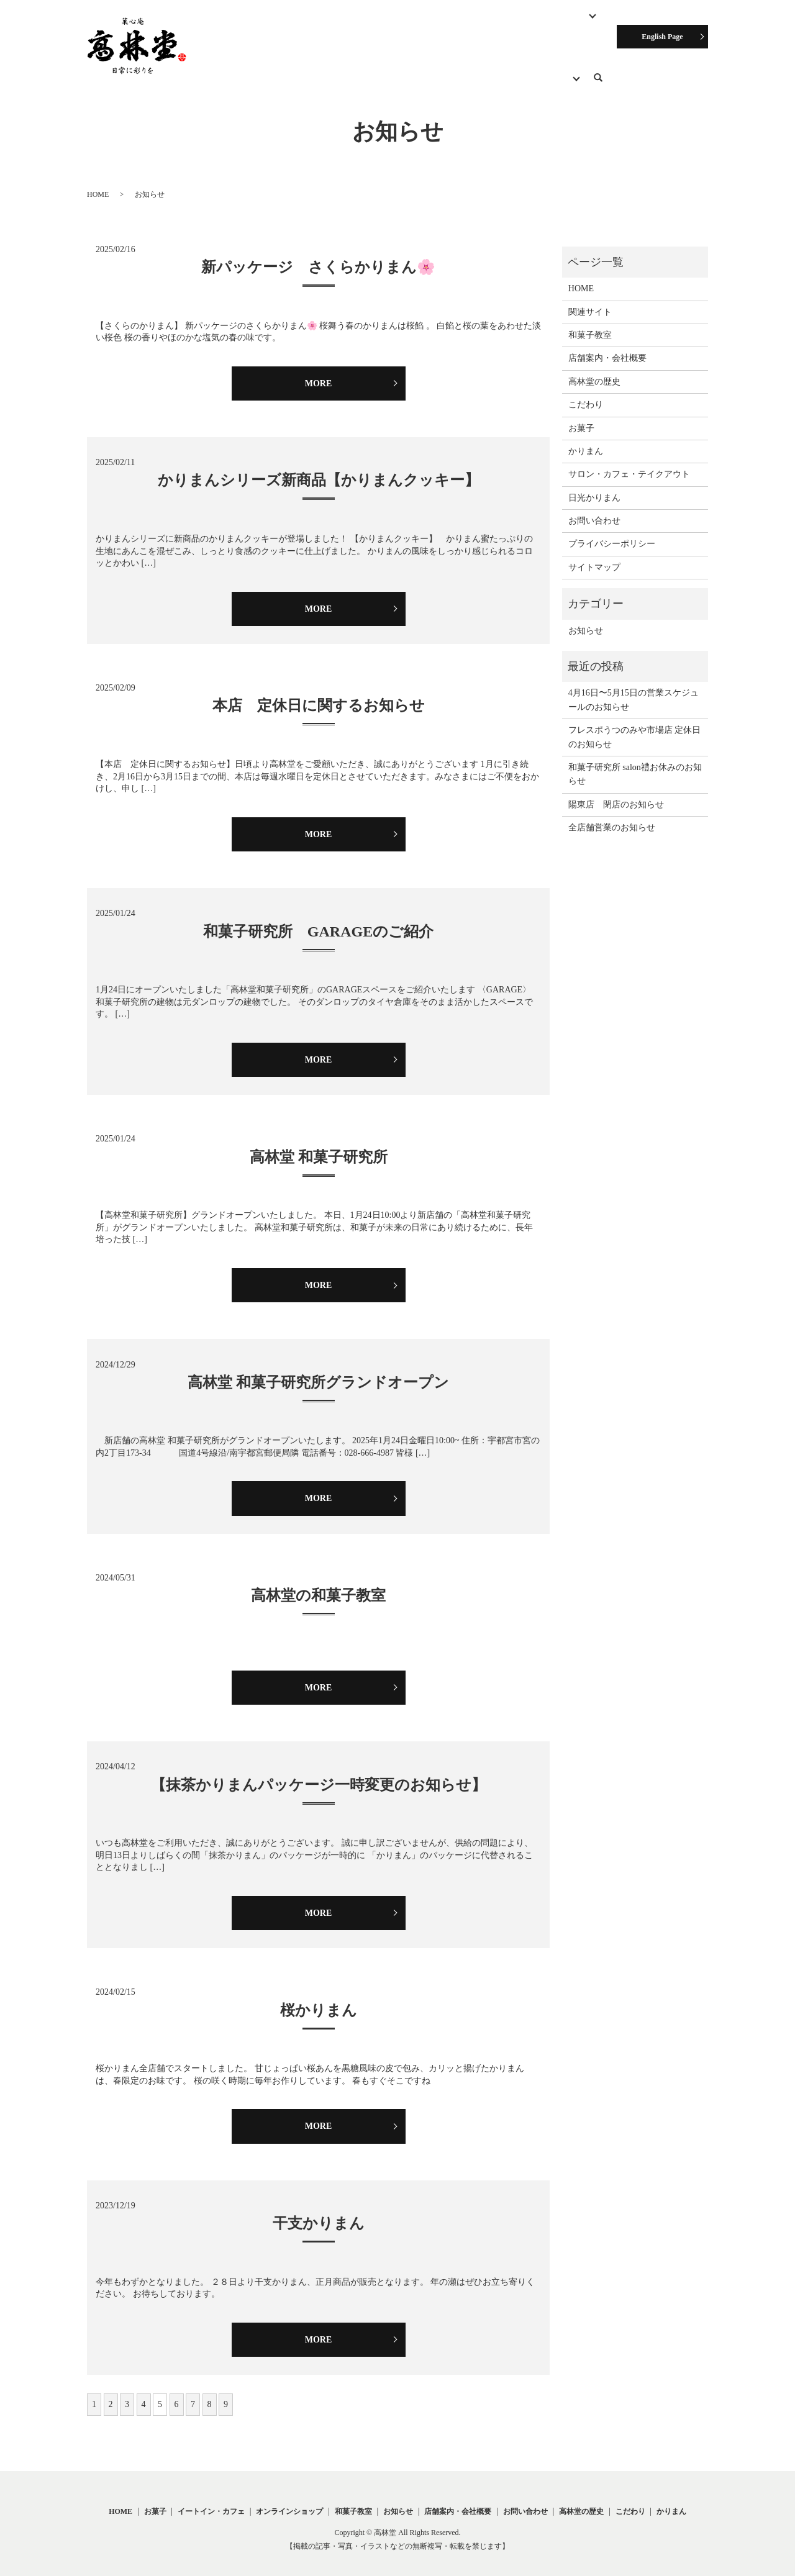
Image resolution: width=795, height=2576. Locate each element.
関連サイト (545, 52)
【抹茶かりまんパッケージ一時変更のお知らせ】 (318, 1774)
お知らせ (423, 52)
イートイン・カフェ (211, 2501)
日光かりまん (594, 487)
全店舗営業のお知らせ (611, 817)
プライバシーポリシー (611, 533)
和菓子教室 (471, 31)
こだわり (213, 52)
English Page (662, 36)
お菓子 (284, 31)
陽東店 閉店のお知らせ (616, 794)
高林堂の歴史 (365, 52)
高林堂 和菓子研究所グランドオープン (318, 1372)
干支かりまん (319, 2213)
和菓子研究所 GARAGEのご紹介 (318, 920)
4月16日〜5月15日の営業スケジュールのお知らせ (633, 689)
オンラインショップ (546, 31)
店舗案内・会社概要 (284, 52)
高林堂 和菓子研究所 (319, 1146)
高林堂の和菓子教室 (318, 1585)
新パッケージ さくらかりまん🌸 (318, 256)
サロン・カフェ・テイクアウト (373, 31)
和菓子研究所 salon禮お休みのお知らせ (635, 763)
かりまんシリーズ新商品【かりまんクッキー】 (318, 469)
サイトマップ (594, 556)
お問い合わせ (483, 52)
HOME (241, 31)
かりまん (585, 440)
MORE (318, 372)
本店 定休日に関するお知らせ (318, 695)
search (605, 53)
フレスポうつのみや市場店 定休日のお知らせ (634, 726)
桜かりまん (318, 1999)
